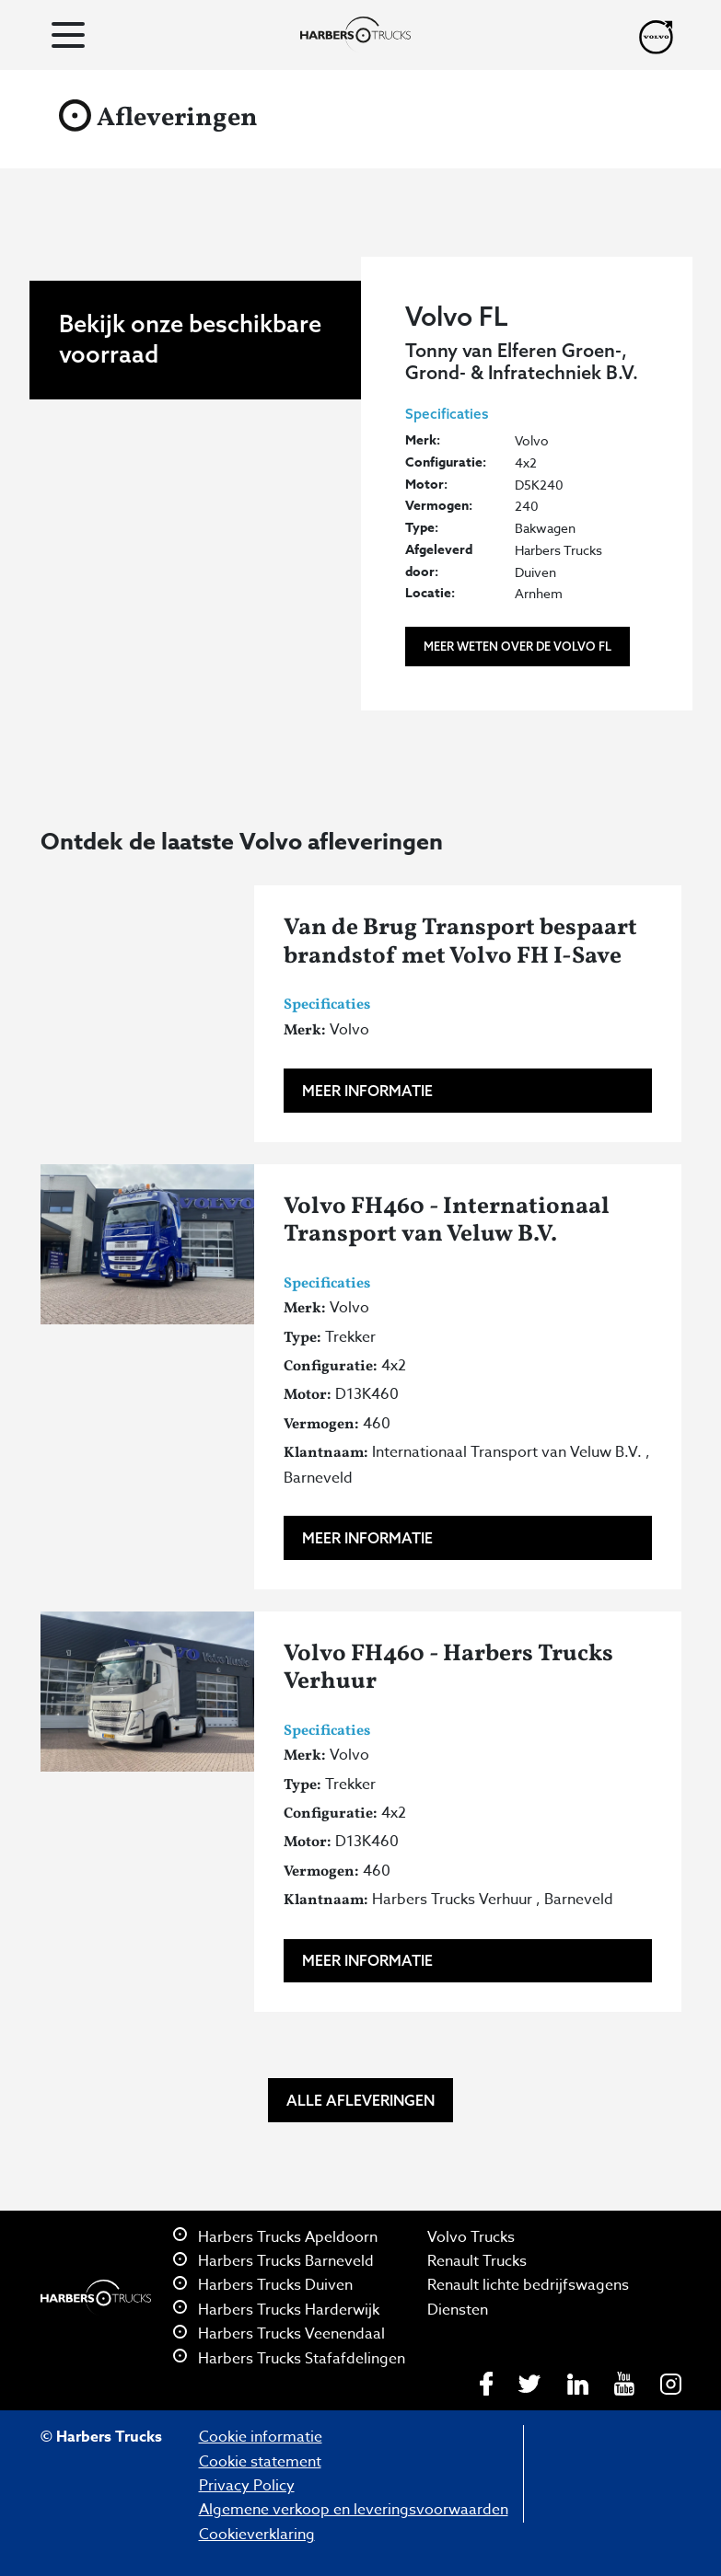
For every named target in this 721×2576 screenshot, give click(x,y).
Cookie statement (260, 2462)
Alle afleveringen (360, 2100)
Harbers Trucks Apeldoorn (275, 2237)
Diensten (457, 2310)
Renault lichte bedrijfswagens (528, 2285)
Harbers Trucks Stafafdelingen (289, 2359)
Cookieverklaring (257, 2535)
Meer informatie (367, 1090)
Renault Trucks (477, 2261)
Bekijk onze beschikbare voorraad (190, 493)
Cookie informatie (260, 2437)
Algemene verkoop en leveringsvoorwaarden (353, 2510)
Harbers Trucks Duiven (263, 2285)
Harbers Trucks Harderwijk (276, 2310)
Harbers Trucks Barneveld (273, 2261)
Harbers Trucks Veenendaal (279, 2334)
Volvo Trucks (471, 2237)
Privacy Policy (247, 2486)
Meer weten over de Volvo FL (517, 646)
